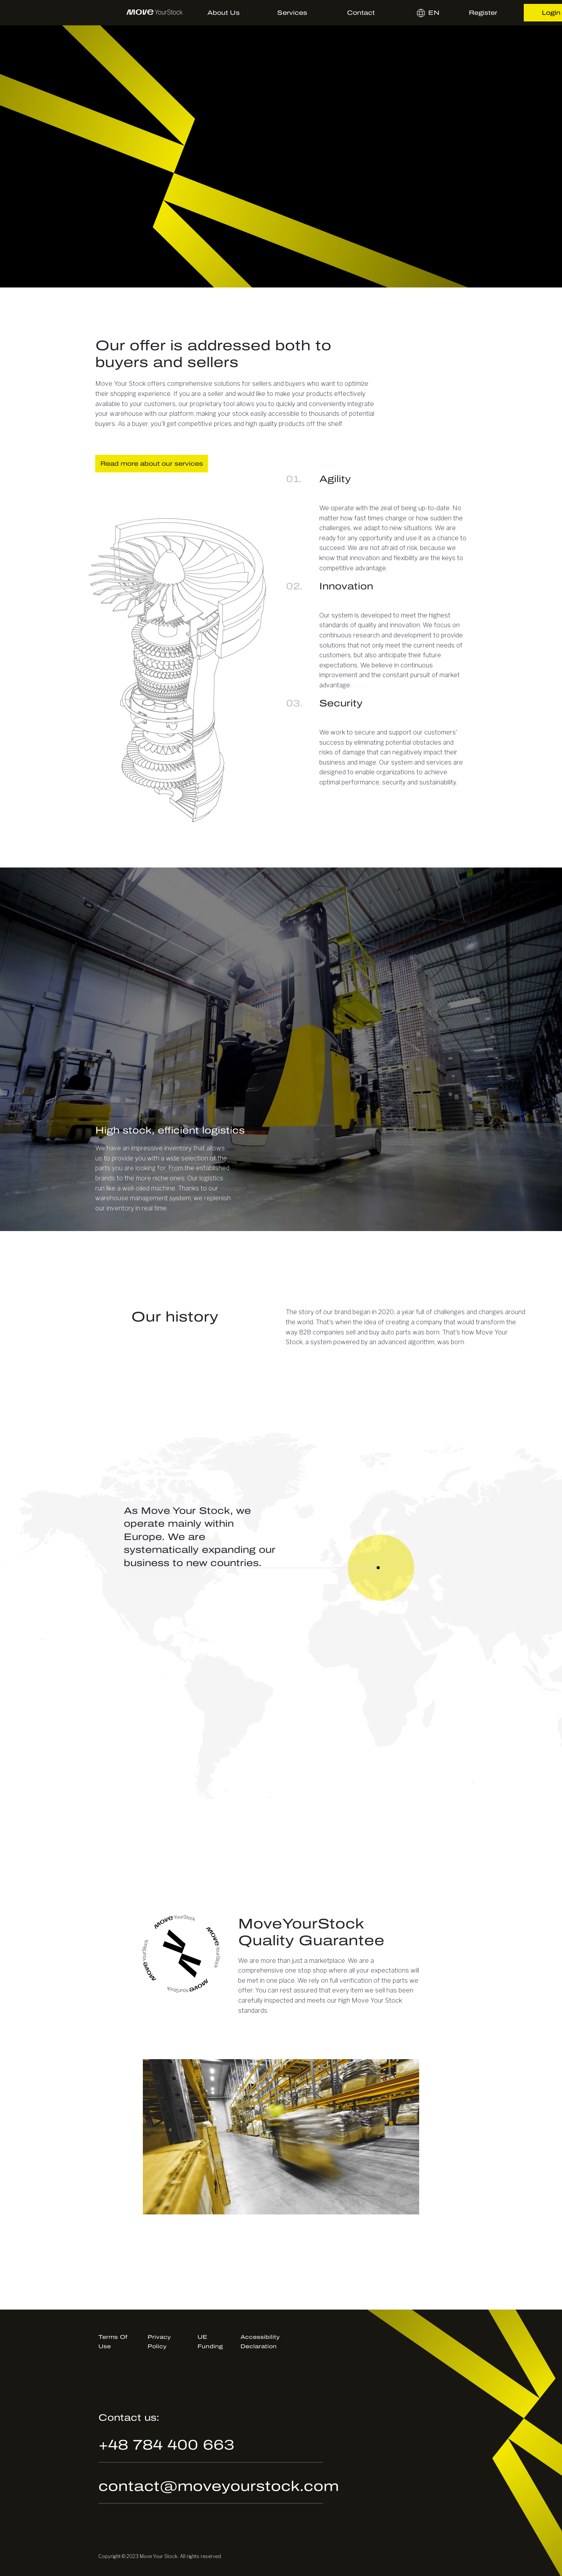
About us (223, 12)
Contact (361, 12)
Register (483, 12)
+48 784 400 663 (166, 2445)
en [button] (420, 13)
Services (292, 12)
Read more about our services (151, 463)
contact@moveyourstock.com (218, 2486)
